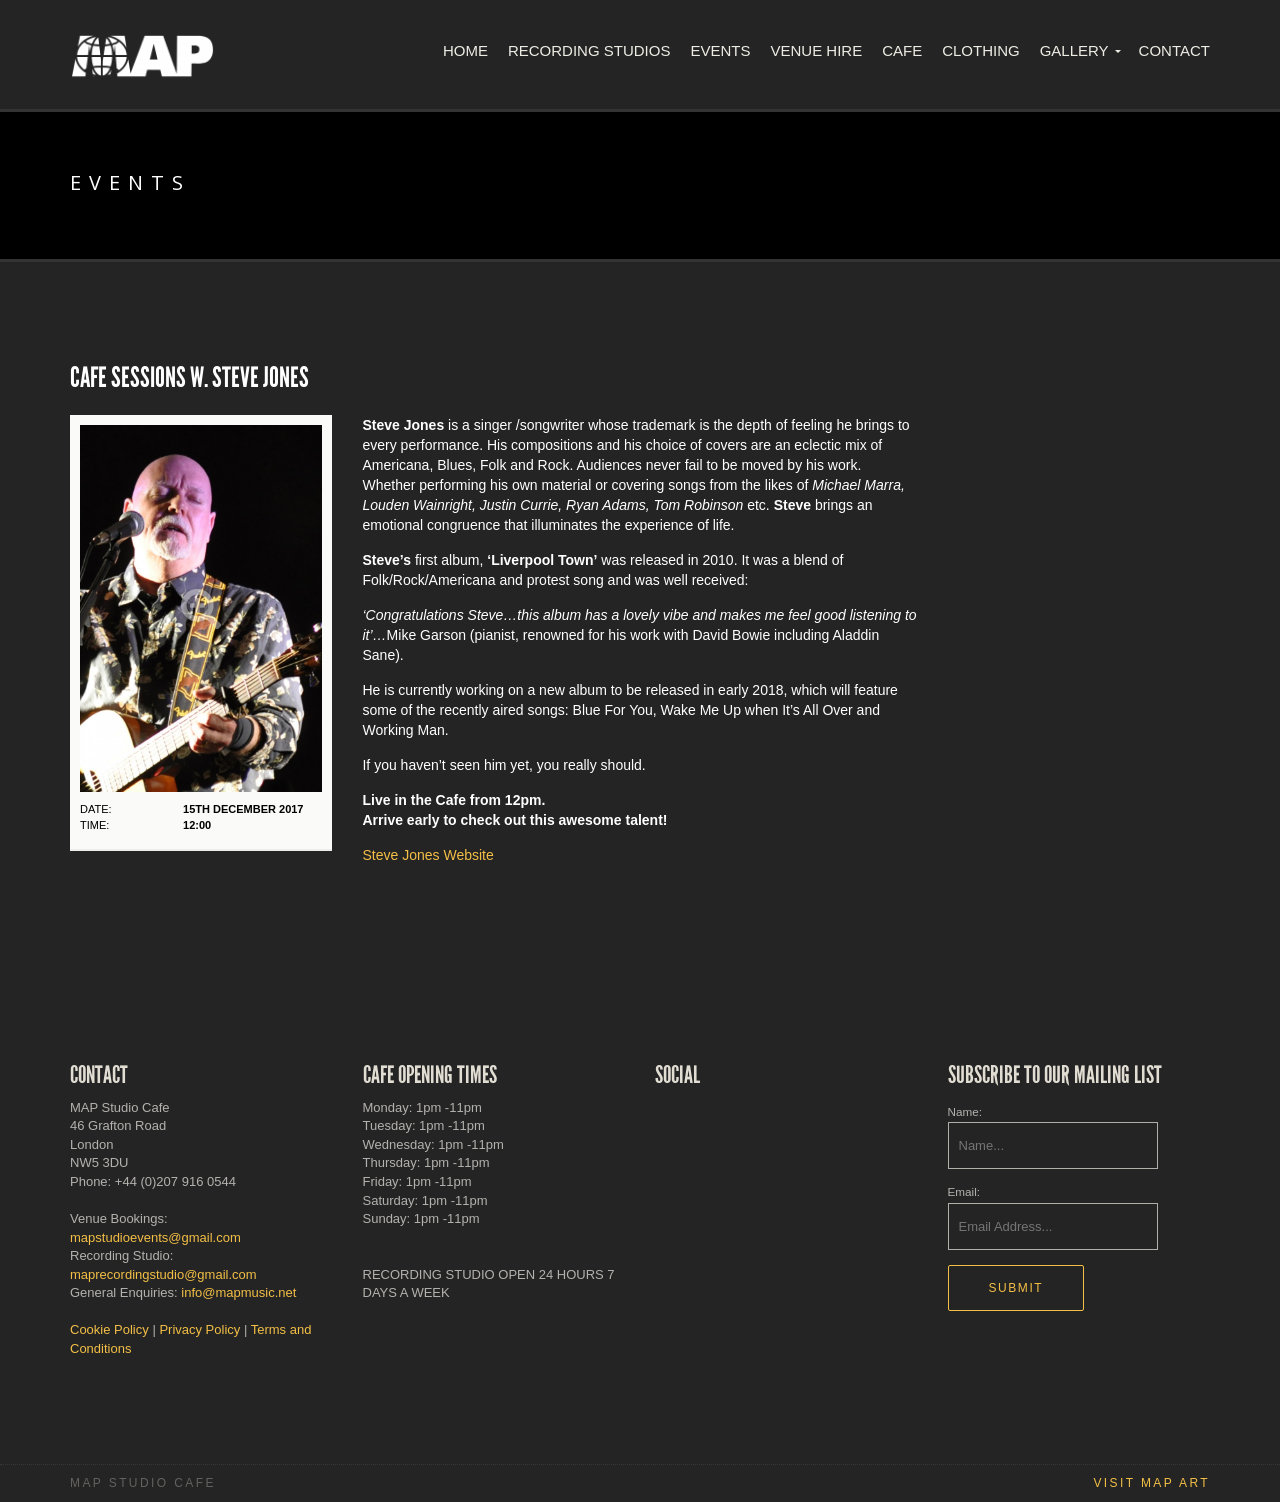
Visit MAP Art (1151, 1483)
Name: (965, 1111)
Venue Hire (816, 50)
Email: (964, 1191)
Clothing (981, 50)
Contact (1174, 50)
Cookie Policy (109, 1329)
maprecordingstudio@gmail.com (163, 1274)
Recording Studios (589, 50)
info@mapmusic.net (238, 1292)
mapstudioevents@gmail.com (155, 1237)
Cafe (902, 50)
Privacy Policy (199, 1329)
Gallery (1074, 50)
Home (465, 50)
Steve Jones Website (427, 855)
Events (720, 50)
